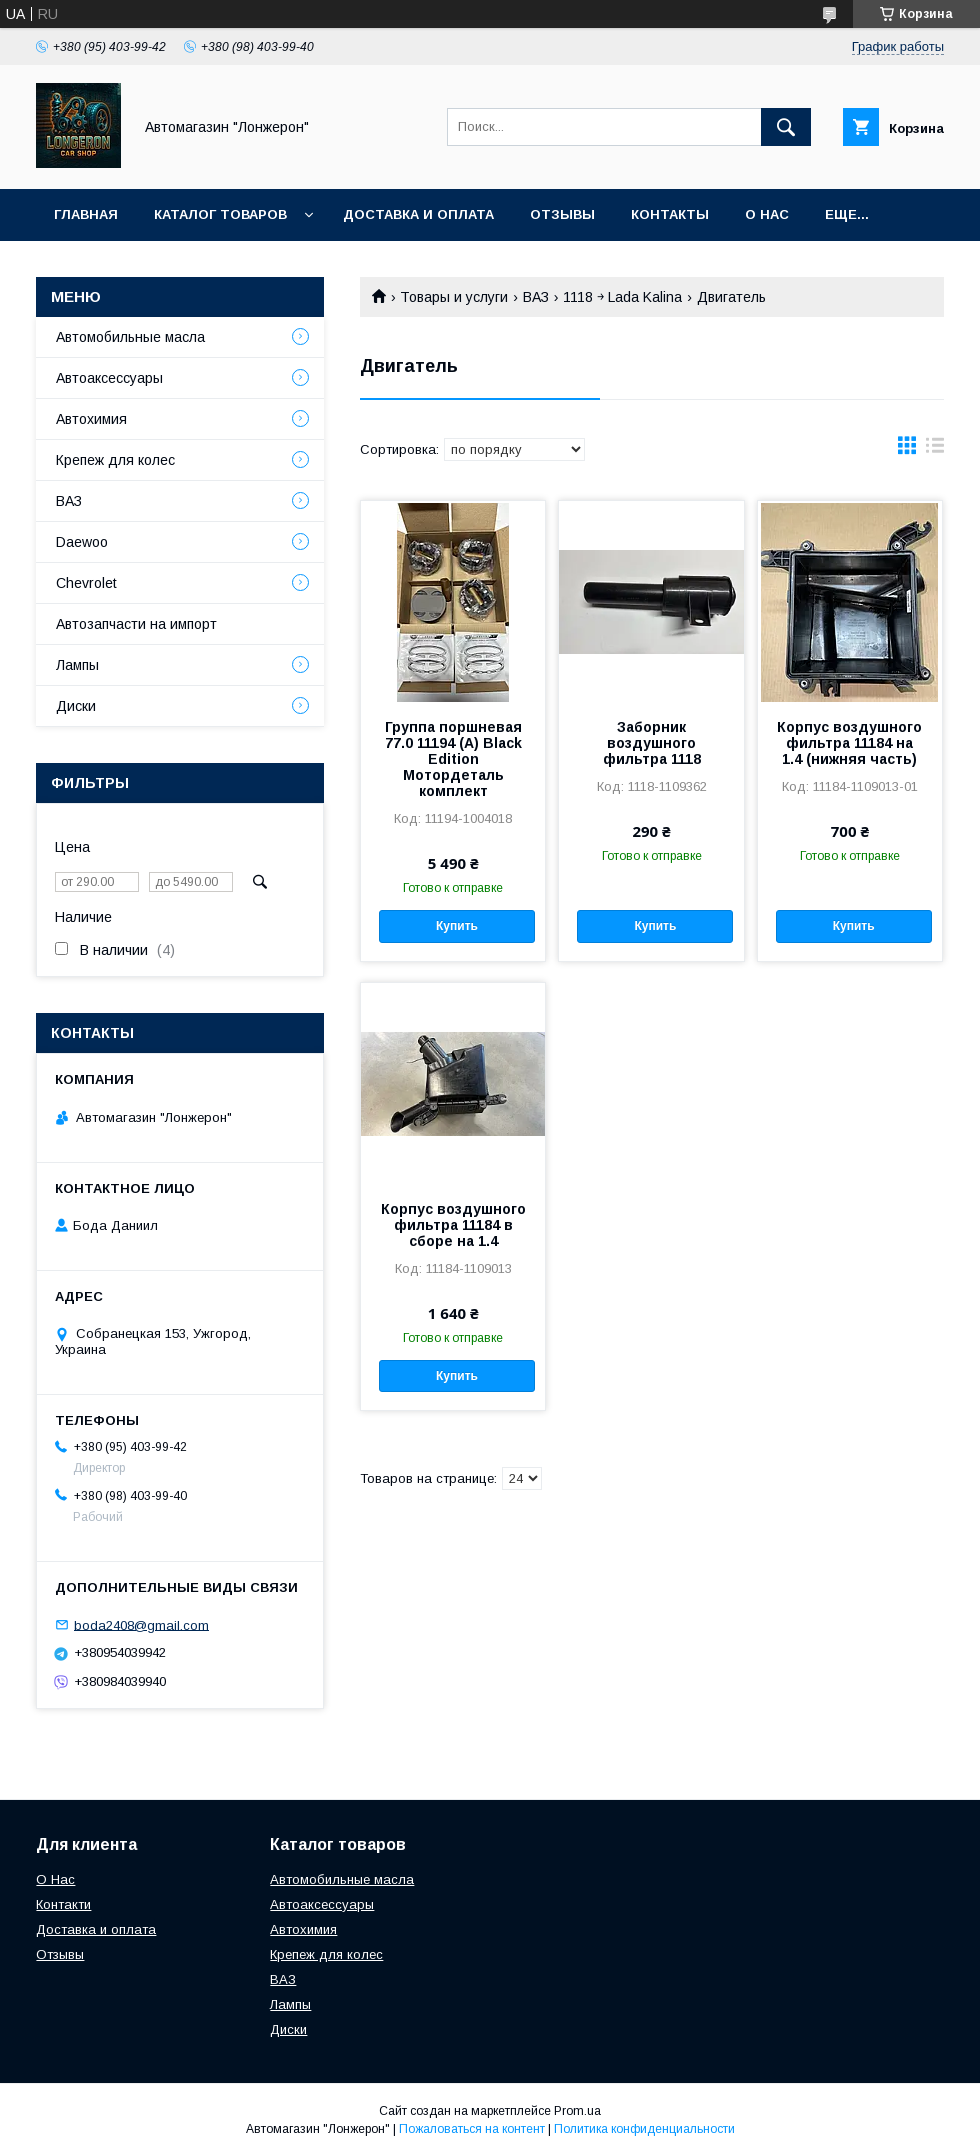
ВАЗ (536, 297)
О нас (767, 214)
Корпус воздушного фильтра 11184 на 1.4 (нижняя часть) (849, 743)
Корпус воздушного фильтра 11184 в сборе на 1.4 (453, 1225)
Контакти (63, 1904)
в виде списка (935, 450)
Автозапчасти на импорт (136, 624)
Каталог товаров (220, 214)
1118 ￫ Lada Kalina (622, 297)
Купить (457, 926)
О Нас (55, 1879)
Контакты (670, 214)
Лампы (77, 665)
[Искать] (786, 127)
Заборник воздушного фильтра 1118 (652, 743)
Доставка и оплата (418, 214)
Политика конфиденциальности (644, 2129)
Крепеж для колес (115, 460)
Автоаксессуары (109, 378)
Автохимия (91, 419)
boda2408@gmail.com (141, 1624)
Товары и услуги (454, 297)
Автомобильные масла (130, 337)
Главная (86, 214)
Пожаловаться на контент (472, 2129)
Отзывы (562, 214)
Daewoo (82, 542)
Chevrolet (86, 583)
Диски (76, 706)
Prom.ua (577, 2111)
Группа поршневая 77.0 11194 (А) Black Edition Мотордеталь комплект (453, 759)
